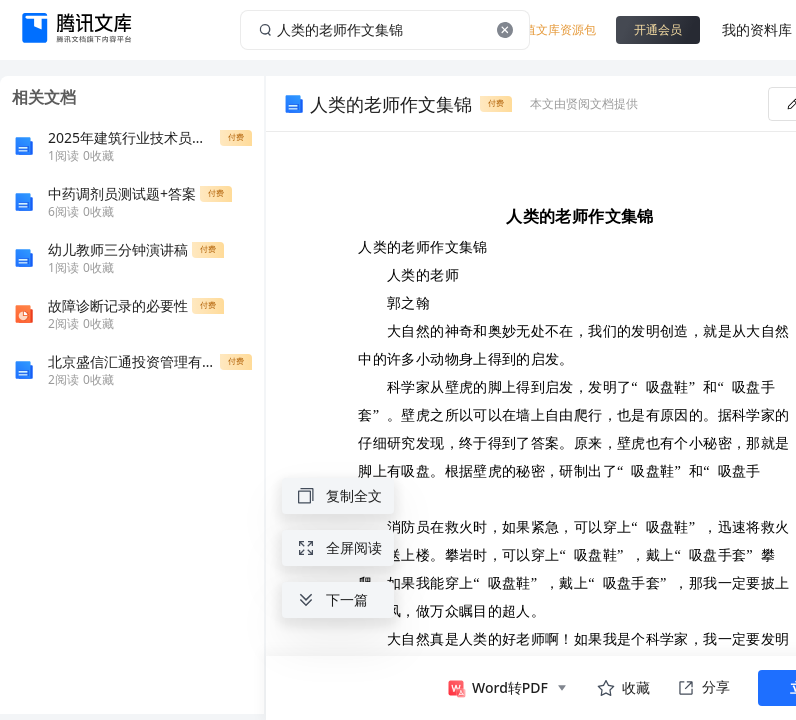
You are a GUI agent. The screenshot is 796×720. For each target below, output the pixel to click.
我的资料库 (757, 29)
